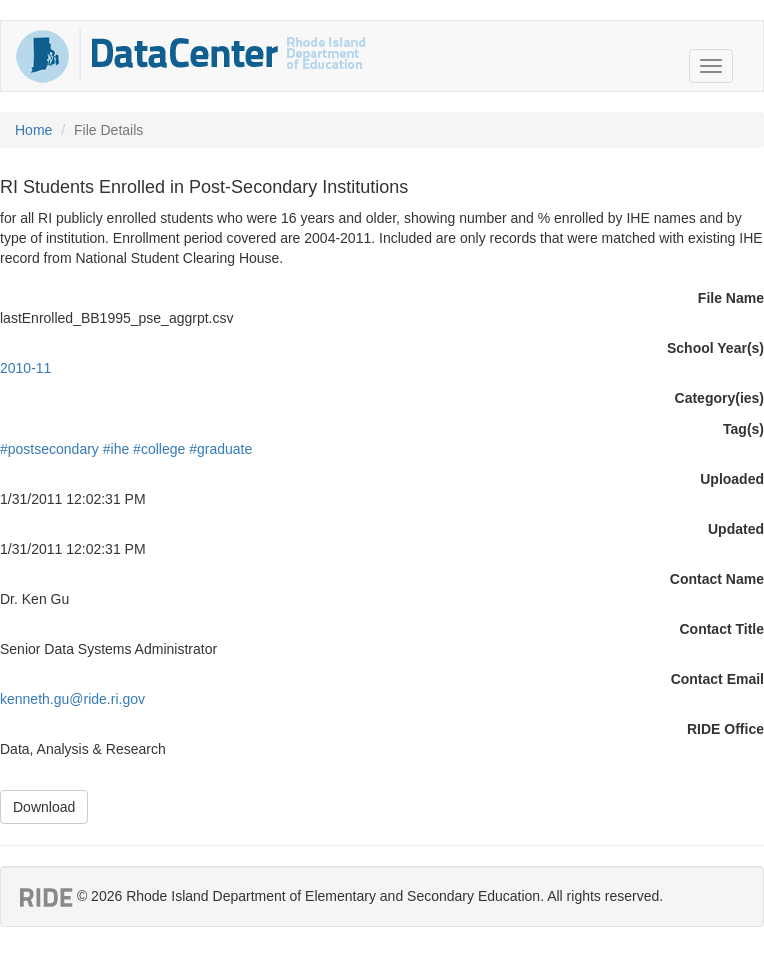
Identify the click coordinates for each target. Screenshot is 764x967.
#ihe (116, 449)
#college (159, 449)
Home (33, 130)
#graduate (220, 449)
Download (44, 807)
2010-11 (25, 368)
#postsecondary (49, 449)
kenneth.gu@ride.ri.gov (72, 699)
